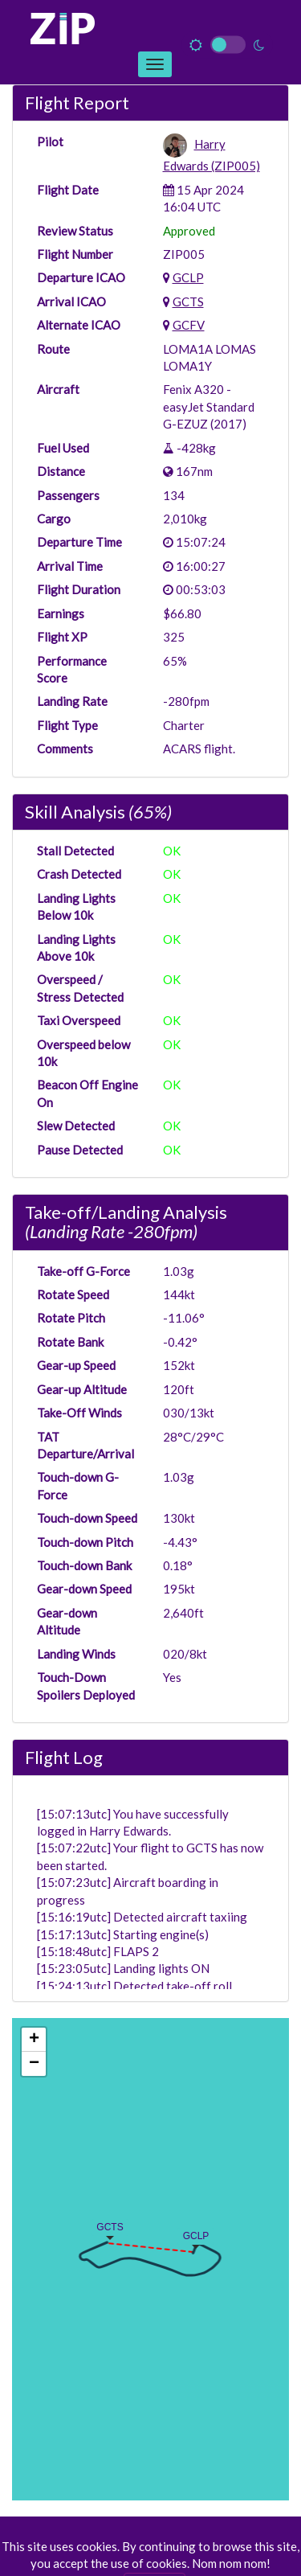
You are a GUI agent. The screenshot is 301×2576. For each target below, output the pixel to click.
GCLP (188, 277)
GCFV (189, 325)
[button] (182, 2233)
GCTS (188, 301)
